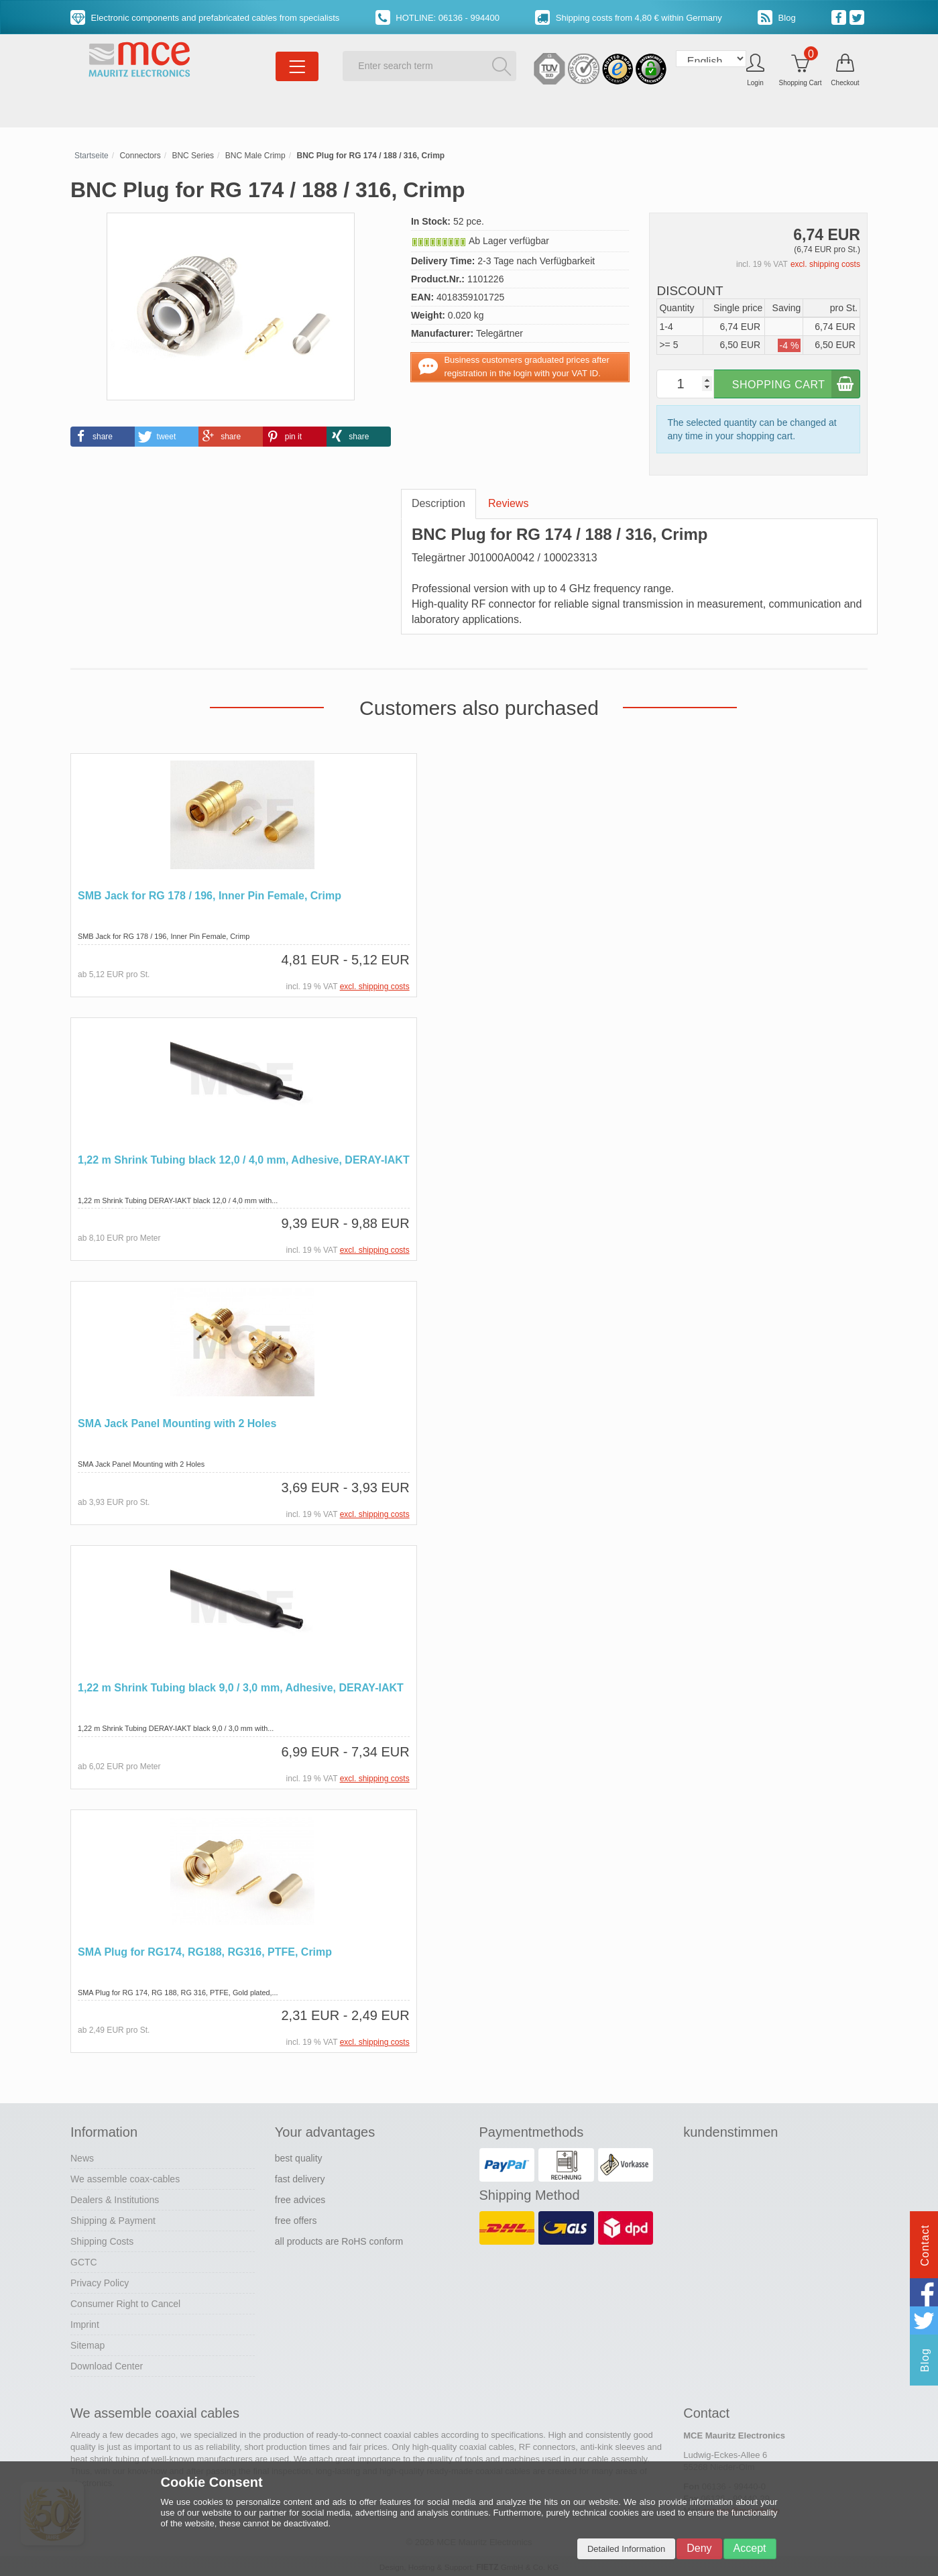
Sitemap (87, 2343)
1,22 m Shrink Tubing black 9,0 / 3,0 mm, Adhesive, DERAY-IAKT (241, 1686)
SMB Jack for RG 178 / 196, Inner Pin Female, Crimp (209, 895)
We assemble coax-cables (125, 2177)
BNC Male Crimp (255, 155)
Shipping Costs (101, 2239)
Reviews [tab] (508, 503)
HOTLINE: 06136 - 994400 (437, 18)
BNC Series (193, 155)
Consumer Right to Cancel (125, 2301)
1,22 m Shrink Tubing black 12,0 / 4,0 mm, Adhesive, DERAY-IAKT (244, 1159)
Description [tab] (438, 503)
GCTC (83, 2260)
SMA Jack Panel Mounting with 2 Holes (177, 1423)
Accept (750, 2548)
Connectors (139, 155)
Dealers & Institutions (114, 2197)
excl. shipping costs (825, 264)
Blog (777, 18)
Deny (699, 2548)
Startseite (91, 155)
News (82, 2156)
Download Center (106, 2364)
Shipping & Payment (113, 2218)
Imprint (84, 2322)
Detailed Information (626, 2549)
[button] (102, 437)
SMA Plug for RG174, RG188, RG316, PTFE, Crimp (205, 1950)
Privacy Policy (99, 2281)
